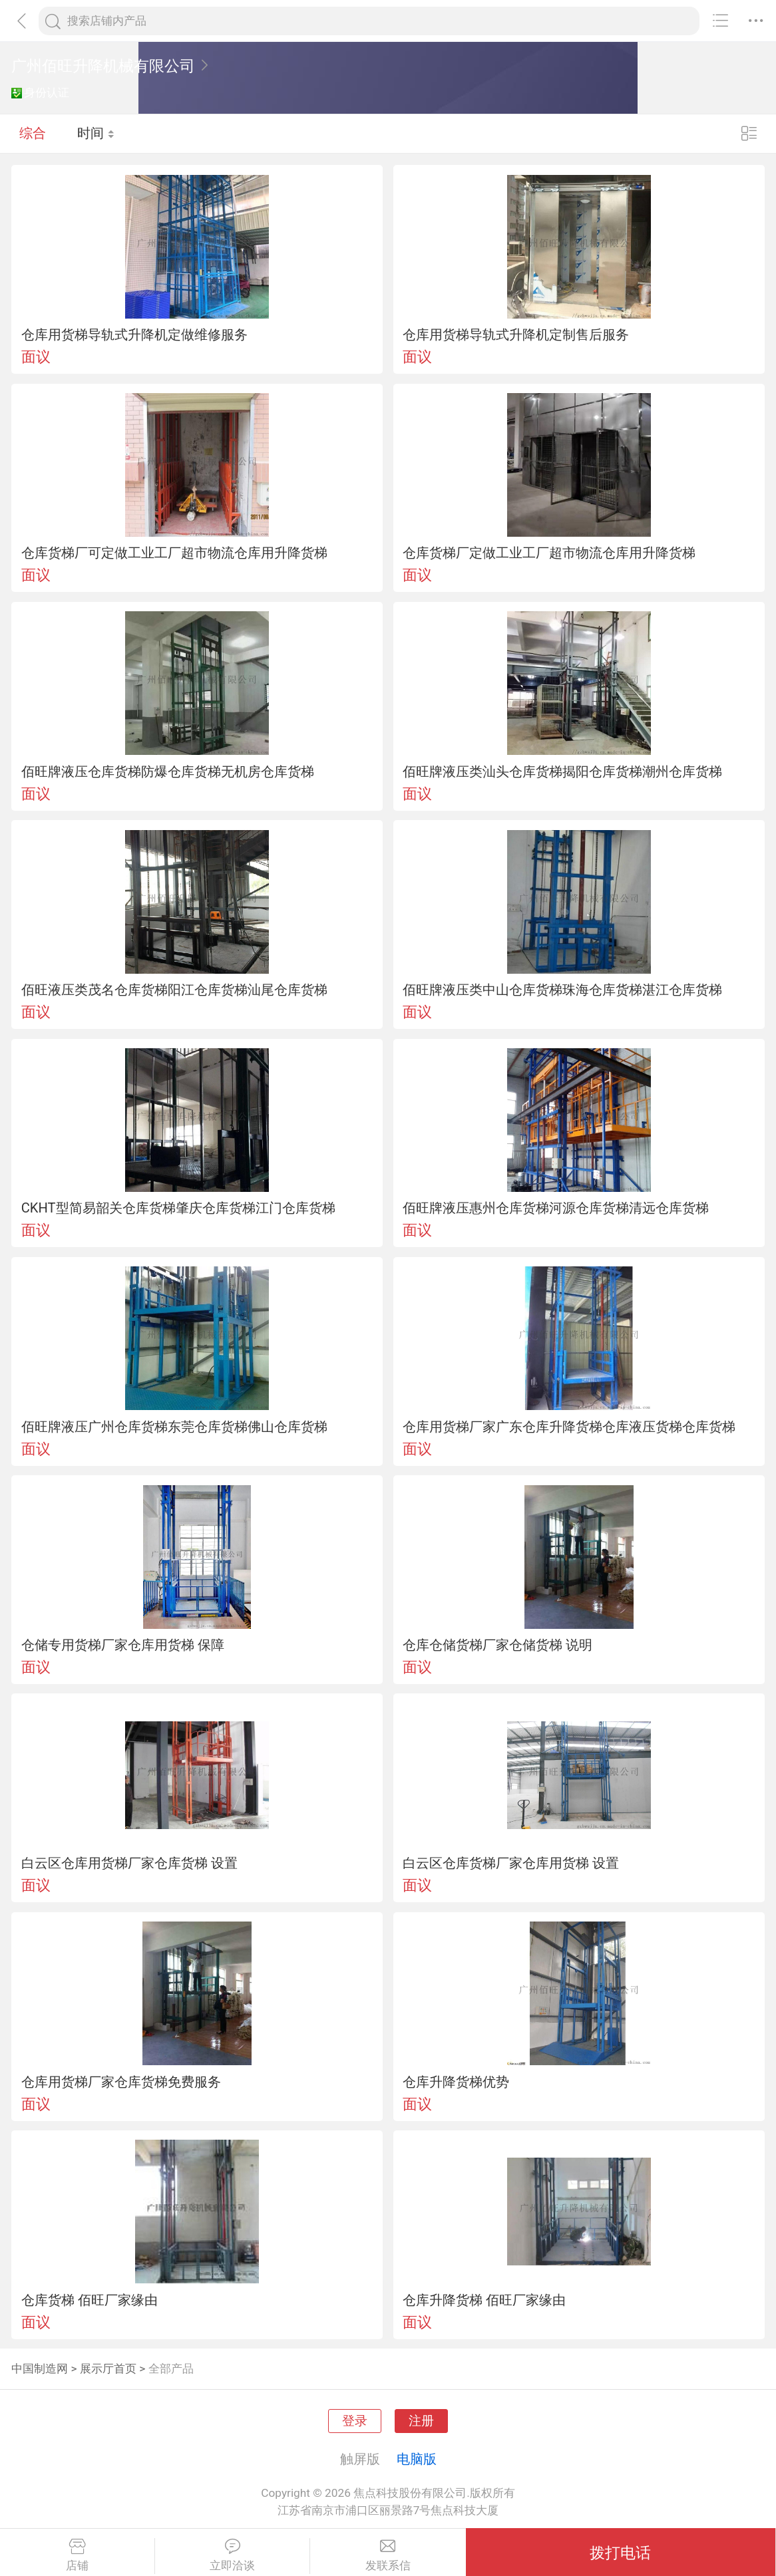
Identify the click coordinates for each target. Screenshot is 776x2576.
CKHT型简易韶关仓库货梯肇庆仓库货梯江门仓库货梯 (178, 1208)
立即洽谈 (232, 2555)
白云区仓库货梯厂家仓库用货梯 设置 (511, 1863)
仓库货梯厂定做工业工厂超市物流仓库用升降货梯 (549, 552)
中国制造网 (39, 2368)
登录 (354, 2421)
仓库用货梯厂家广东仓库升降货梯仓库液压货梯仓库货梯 (569, 1426)
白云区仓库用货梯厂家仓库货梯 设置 (129, 1863)
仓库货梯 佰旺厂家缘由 (89, 2300)
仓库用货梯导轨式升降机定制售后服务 (516, 334)
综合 (32, 133)
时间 (96, 133)
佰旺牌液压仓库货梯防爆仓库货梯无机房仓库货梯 (167, 771)
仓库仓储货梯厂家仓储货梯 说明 (497, 1644)
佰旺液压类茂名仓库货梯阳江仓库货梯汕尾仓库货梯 (174, 989)
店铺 (77, 2555)
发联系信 (387, 2555)
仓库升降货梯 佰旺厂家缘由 (484, 2300)
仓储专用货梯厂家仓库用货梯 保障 (122, 1644)
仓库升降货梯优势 (456, 2081)
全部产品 (171, 2368)
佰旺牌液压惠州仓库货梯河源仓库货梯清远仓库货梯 (556, 1208)
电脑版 (417, 2459)
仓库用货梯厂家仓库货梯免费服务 (121, 2081)
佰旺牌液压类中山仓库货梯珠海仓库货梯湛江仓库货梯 (562, 989)
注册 (421, 2421)
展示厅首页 (108, 2368)
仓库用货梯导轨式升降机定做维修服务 (134, 334)
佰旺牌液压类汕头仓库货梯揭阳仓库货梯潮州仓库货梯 (562, 771)
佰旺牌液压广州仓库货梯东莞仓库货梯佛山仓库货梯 (174, 1426)
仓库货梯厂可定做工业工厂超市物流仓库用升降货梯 (174, 552)
